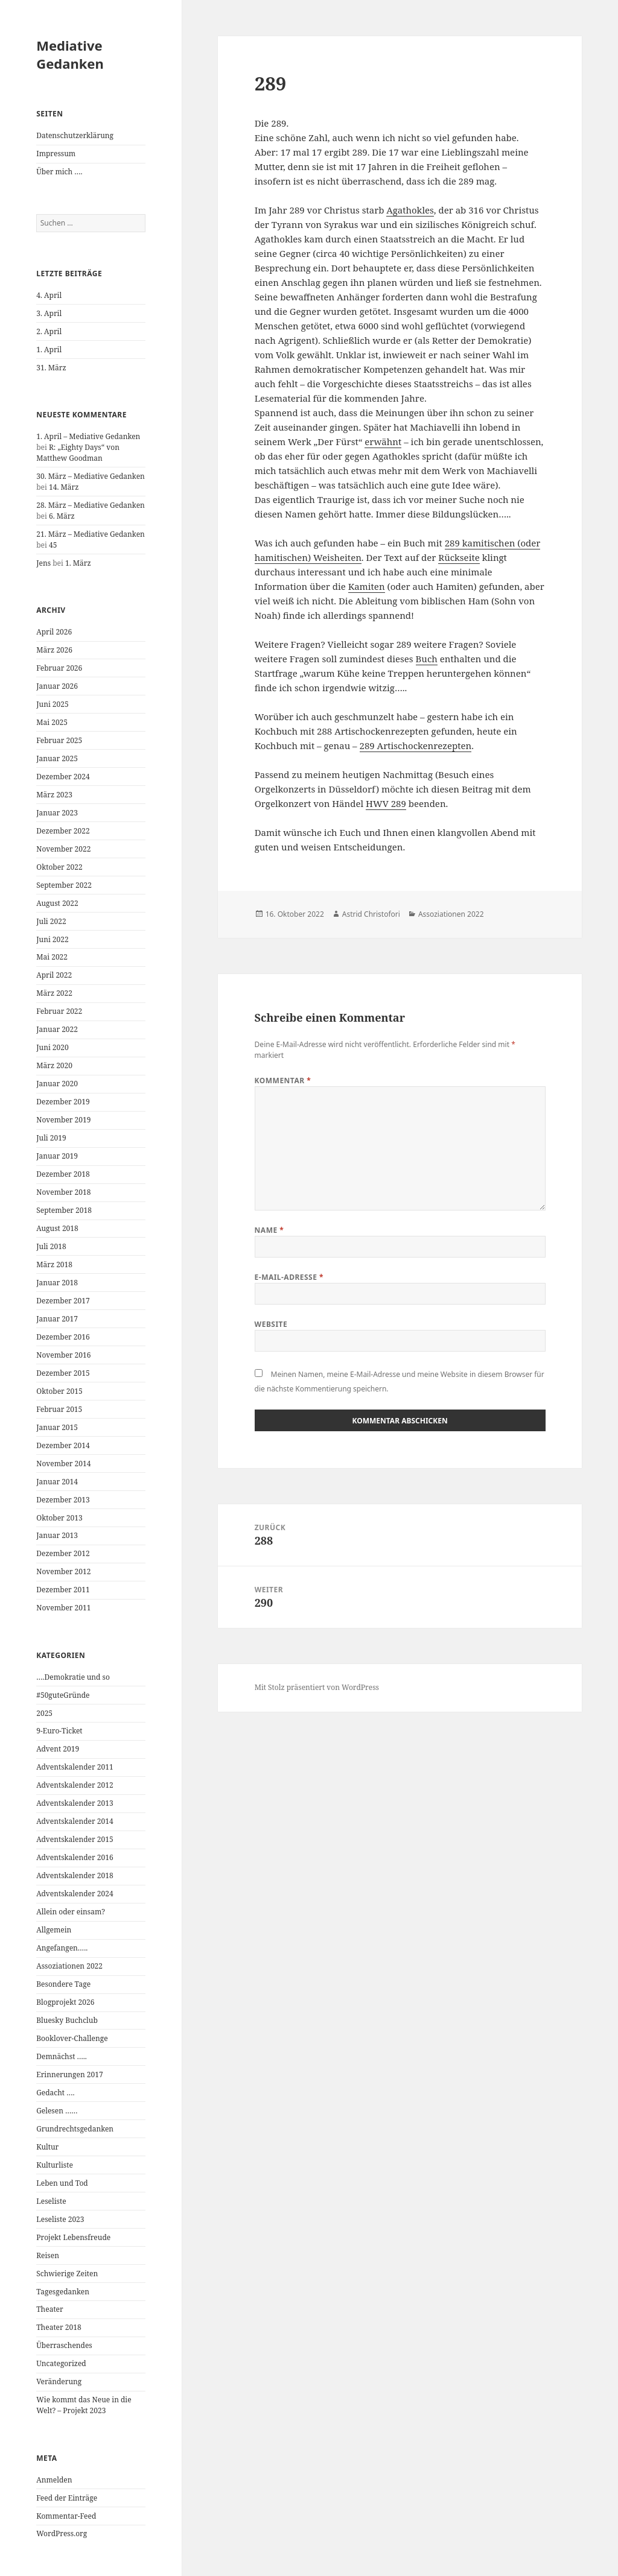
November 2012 (63, 1571)
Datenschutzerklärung (74, 135)
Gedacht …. (55, 2092)
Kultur (47, 2147)
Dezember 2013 (62, 1500)
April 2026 (54, 632)
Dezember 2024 (62, 776)
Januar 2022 (57, 1029)
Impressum (55, 153)
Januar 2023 (57, 813)
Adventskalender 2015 (74, 1839)
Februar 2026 (59, 668)
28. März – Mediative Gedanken (90, 505)
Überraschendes (64, 2345)
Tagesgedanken (62, 2291)
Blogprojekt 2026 (65, 2002)
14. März (63, 487)
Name (269, 1230)
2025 (44, 1713)
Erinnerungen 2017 (69, 2074)
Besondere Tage (63, 1984)
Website (271, 1324)
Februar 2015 (59, 1409)
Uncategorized (61, 2363)
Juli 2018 (51, 1246)
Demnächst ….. (61, 2056)
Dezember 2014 (62, 1445)
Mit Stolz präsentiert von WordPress (317, 1687)
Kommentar (283, 1080)
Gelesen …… (56, 2111)
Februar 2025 (59, 740)
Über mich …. (59, 171)
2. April (49, 331)
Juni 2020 (52, 1047)
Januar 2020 (57, 1083)
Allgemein (53, 1930)
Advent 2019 (57, 1749)
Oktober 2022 (59, 867)
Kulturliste (54, 2165)
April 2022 (54, 975)
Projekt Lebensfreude (73, 2237)
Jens (43, 563)
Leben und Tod (62, 2183)
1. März (78, 563)
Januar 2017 (57, 1319)
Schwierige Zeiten (67, 2273)
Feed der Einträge (66, 2498)
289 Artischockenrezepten (416, 745)
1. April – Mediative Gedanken (88, 436)
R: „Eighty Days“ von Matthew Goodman (77, 452)
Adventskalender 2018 (74, 1875)
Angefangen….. (62, 1948)
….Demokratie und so (73, 1677)
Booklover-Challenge (71, 2038)
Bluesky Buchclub (67, 2020)
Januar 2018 (57, 1282)
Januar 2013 (57, 1535)
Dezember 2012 (62, 1553)
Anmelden (54, 2480)
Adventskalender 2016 (74, 1857)
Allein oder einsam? (70, 1912)
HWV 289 (386, 803)
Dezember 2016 (62, 1337)
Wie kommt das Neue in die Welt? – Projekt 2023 (83, 2405)
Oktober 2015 (59, 1391)
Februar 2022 (59, 1011)
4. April (49, 295)
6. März (62, 516)
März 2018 (54, 1264)
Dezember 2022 (62, 831)
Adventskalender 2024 (74, 1893)
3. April (49, 313)
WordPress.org (61, 2533)
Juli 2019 (51, 1138)
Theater (49, 2309)
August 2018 (57, 1228)
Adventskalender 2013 (74, 1803)
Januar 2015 (57, 1427)
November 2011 (63, 1608)
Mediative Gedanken (70, 54)
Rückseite (458, 557)
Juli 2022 (51, 921)
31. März (51, 367)
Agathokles (409, 210)
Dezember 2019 (62, 1102)
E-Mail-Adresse (289, 1277)
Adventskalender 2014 (74, 1821)
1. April (49, 349)
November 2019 (63, 1120)
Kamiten (366, 586)
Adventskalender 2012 (74, 1785)
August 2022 (57, 903)
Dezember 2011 (62, 1589)
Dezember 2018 (62, 1174)
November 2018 (63, 1192)
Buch (427, 659)
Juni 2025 (52, 704)
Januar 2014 (57, 1481)
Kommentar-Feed (66, 2516)
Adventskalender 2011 (74, 1767)
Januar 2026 (57, 686)
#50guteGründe (62, 1695)
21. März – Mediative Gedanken (90, 534)
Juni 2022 (52, 939)
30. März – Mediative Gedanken (90, 476)
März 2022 (54, 993)
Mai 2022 (52, 957)
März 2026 (54, 650)
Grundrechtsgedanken (74, 2129)
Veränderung (58, 2381)
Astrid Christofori (371, 914)
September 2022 (64, 885)
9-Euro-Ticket (59, 1731)
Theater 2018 (58, 2327)
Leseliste (51, 2201)
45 (53, 545)
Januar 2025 (57, 758)
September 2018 (64, 1210)
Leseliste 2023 (60, 2219)
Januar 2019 (57, 1156)
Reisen (47, 2255)
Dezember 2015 (62, 1373)
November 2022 (63, 849)
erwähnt (383, 441)
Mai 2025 (52, 722)
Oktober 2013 (59, 1518)
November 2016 (63, 1355)
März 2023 (54, 795)
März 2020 (54, 1065)
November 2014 (63, 1463)
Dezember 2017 (62, 1301)
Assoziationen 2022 (69, 1966)
